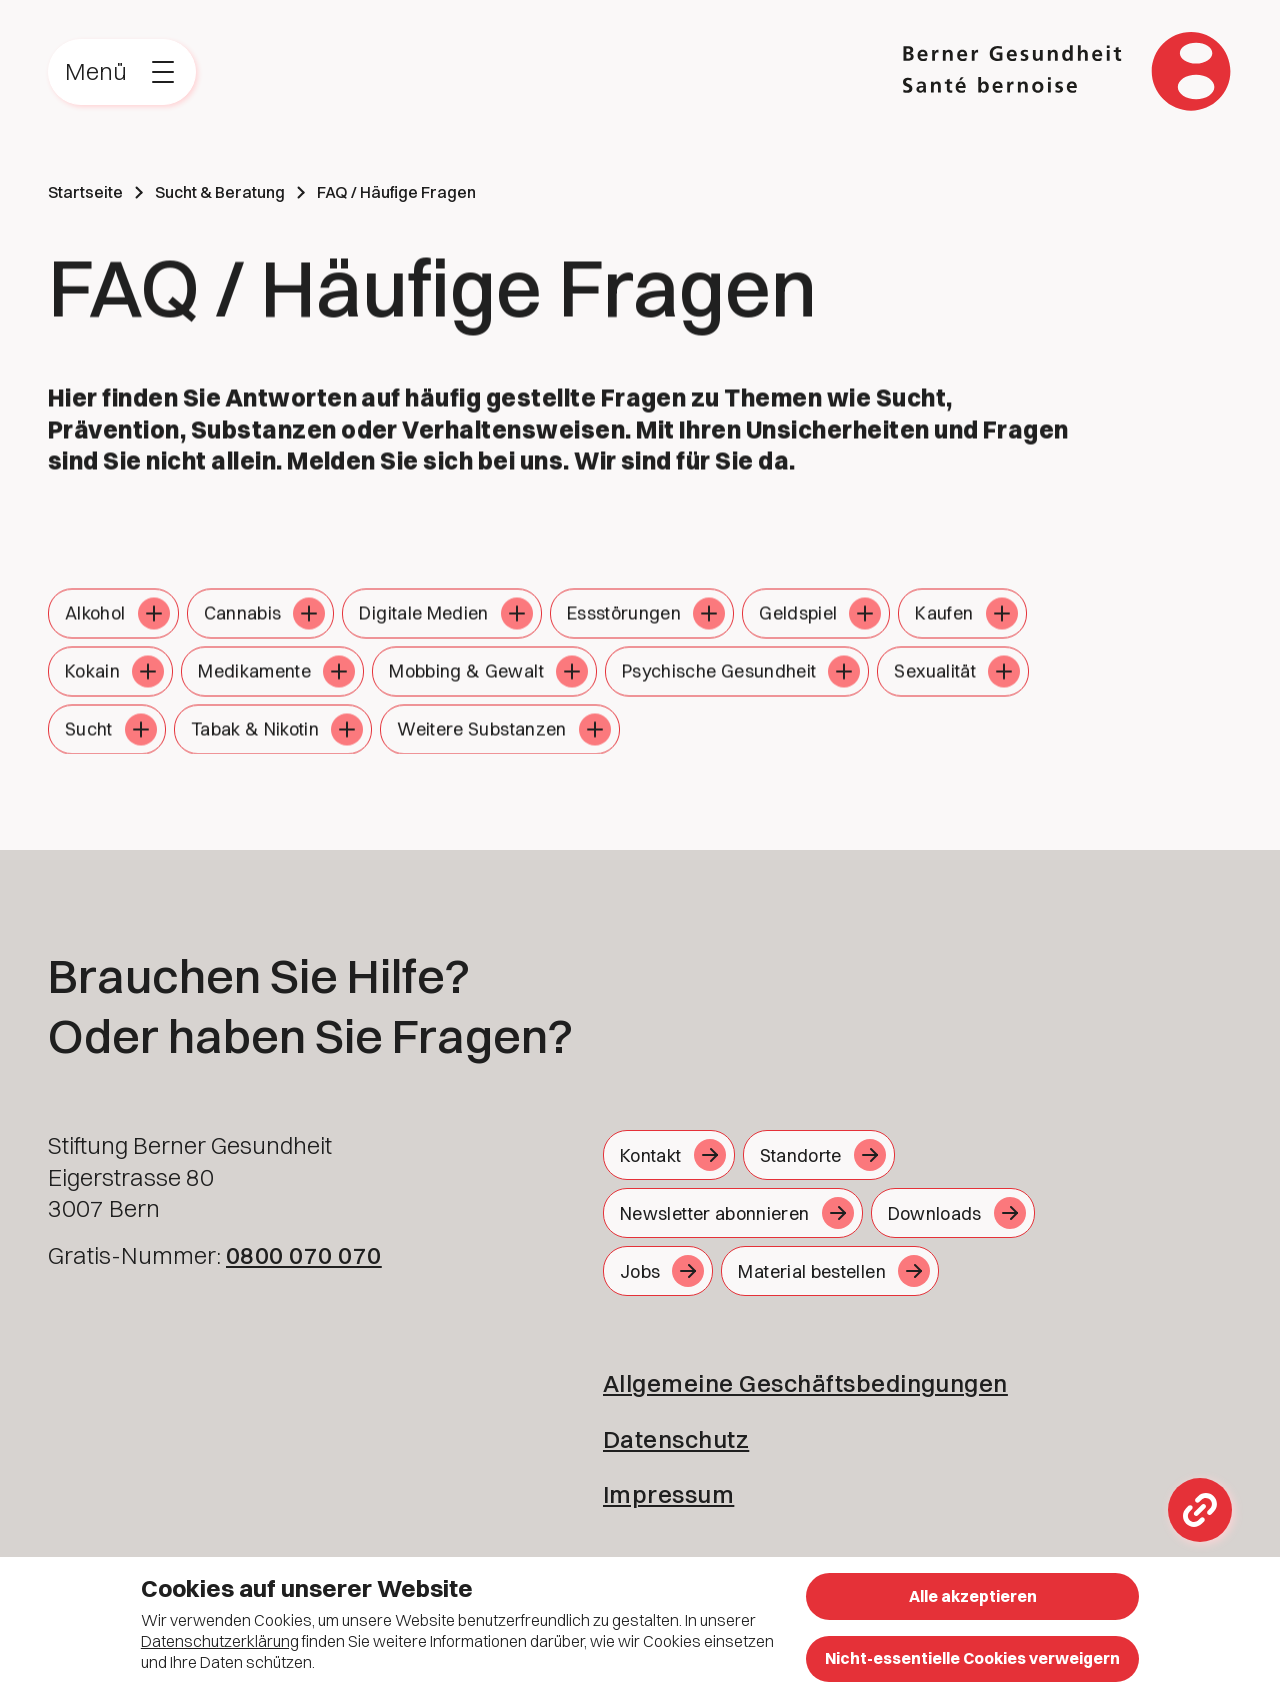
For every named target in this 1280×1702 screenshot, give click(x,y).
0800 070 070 (304, 1255)
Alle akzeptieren (973, 1596)
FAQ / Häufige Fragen (396, 192)
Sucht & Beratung (220, 192)
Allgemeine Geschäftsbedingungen (805, 1383)
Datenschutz (676, 1439)
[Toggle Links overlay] (1200, 1510)
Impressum (668, 1494)
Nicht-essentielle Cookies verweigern (972, 1658)
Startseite (85, 192)
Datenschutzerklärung (220, 1641)
